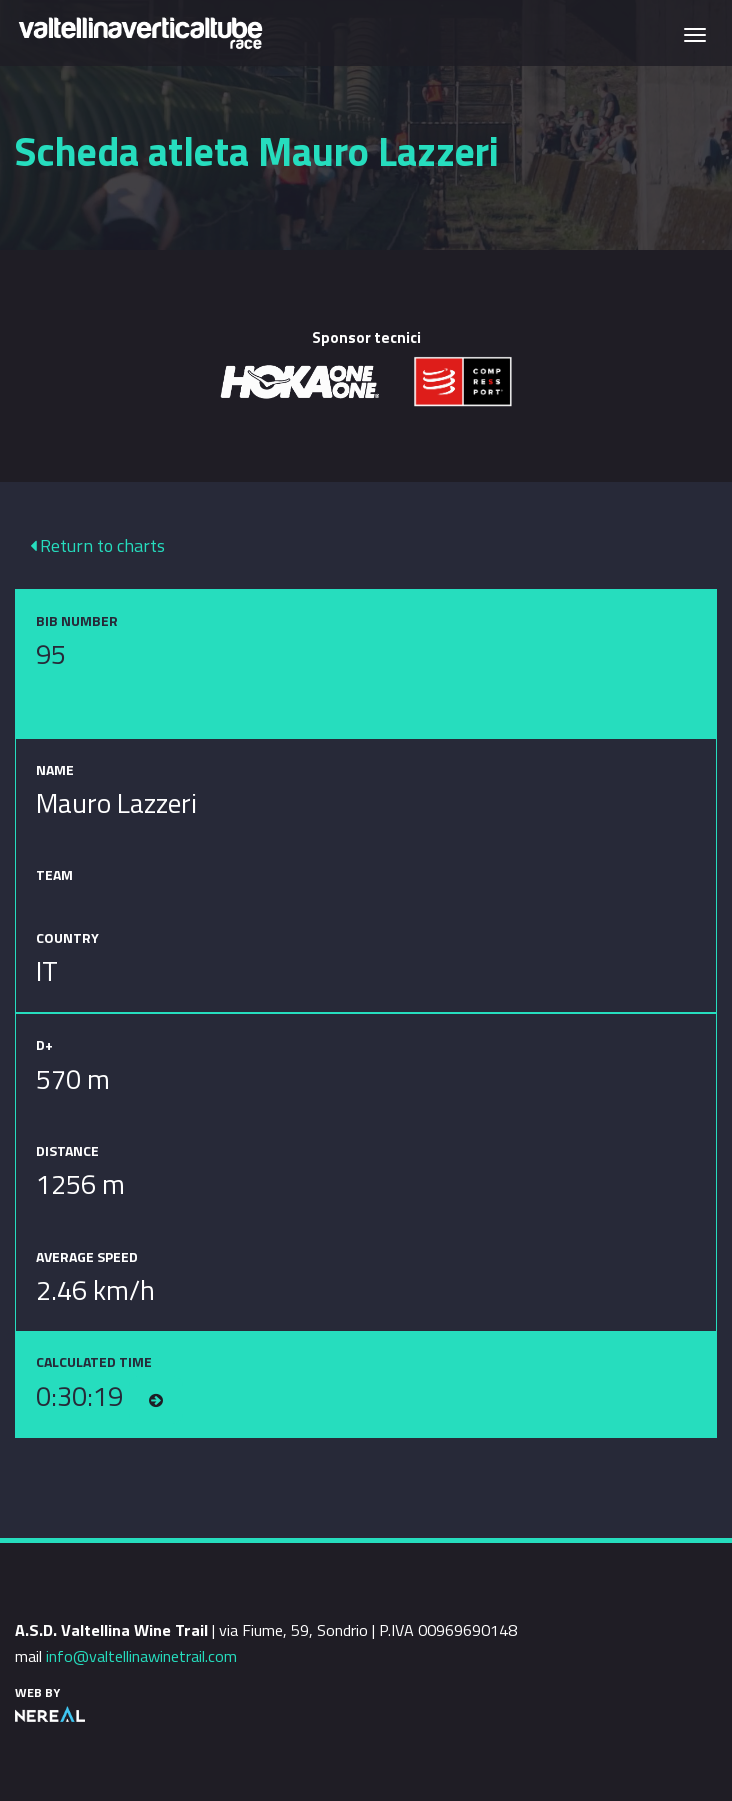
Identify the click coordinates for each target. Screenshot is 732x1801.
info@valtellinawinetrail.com (141, 1656)
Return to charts (97, 545)
